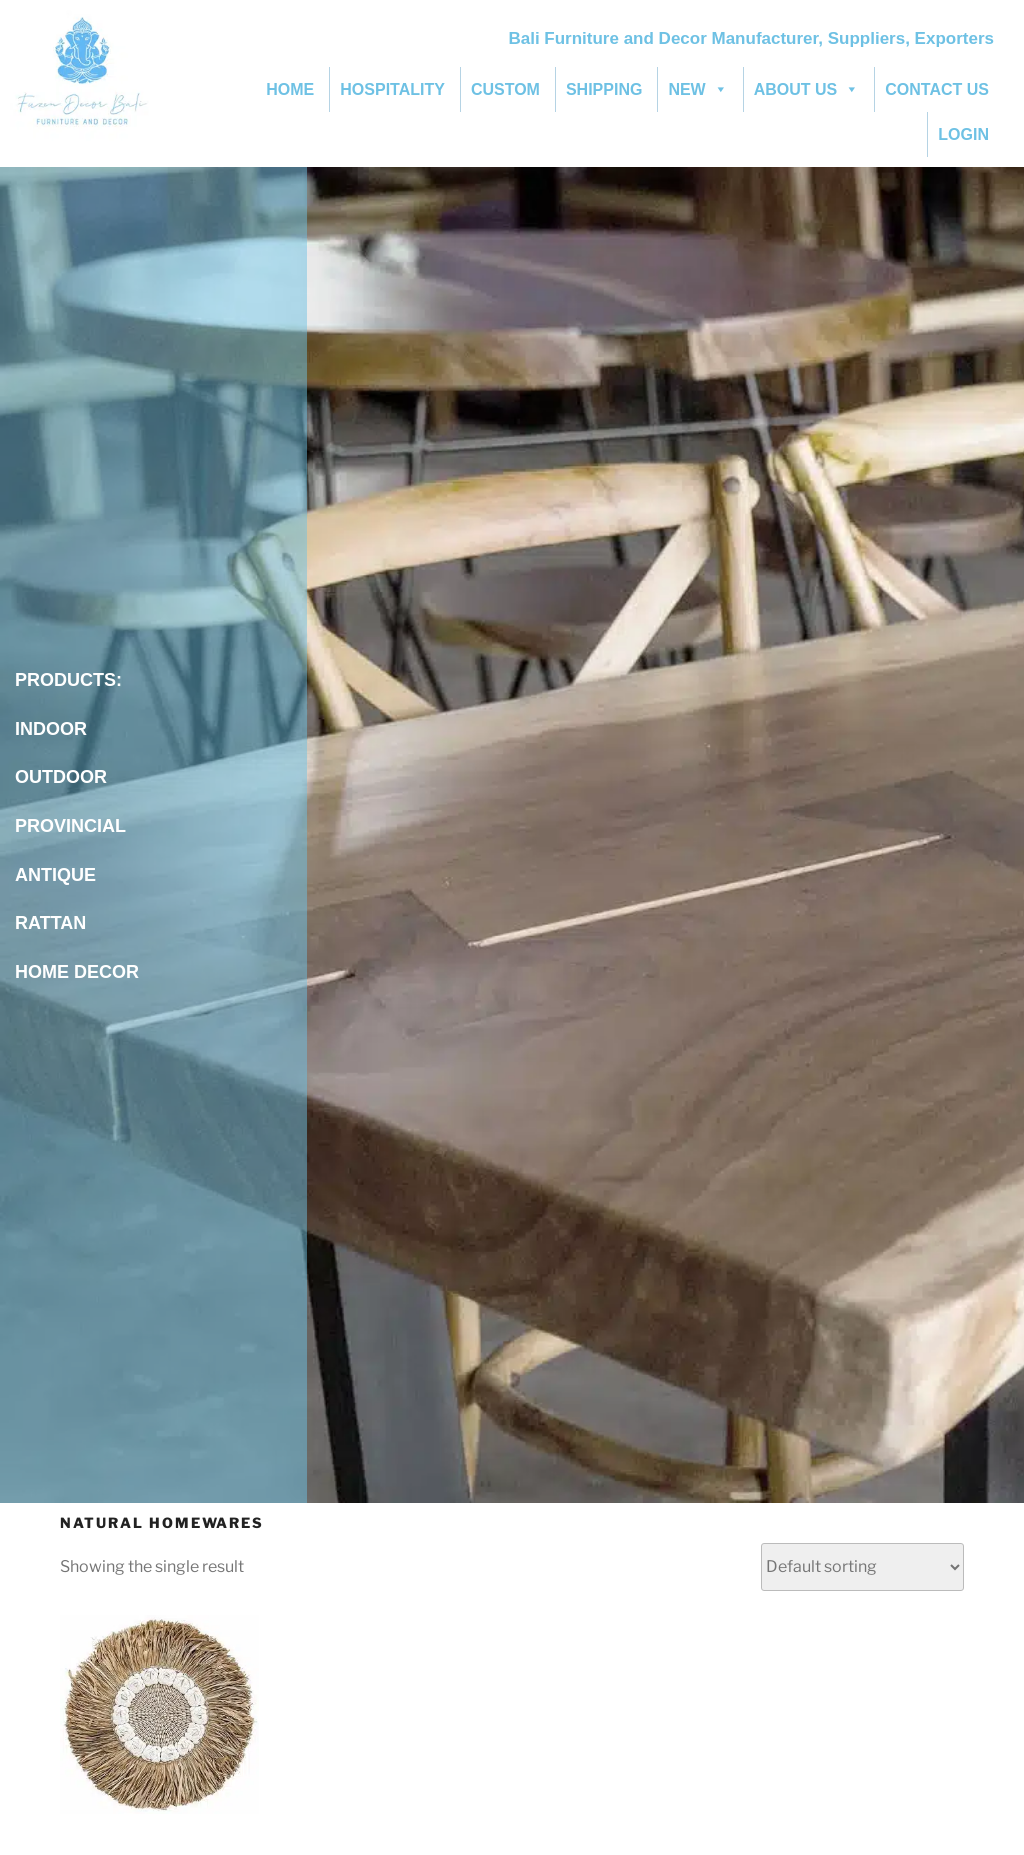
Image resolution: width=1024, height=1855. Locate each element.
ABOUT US (807, 89)
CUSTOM (505, 89)
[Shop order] (862, 1567)
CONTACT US (937, 89)
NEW (697, 89)
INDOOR (51, 729)
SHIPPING (604, 89)
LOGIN (963, 134)
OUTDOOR (61, 777)
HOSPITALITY (392, 89)
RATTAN (53, 923)
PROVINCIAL (70, 826)
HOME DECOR (77, 972)
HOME (290, 89)
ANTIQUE (55, 875)
